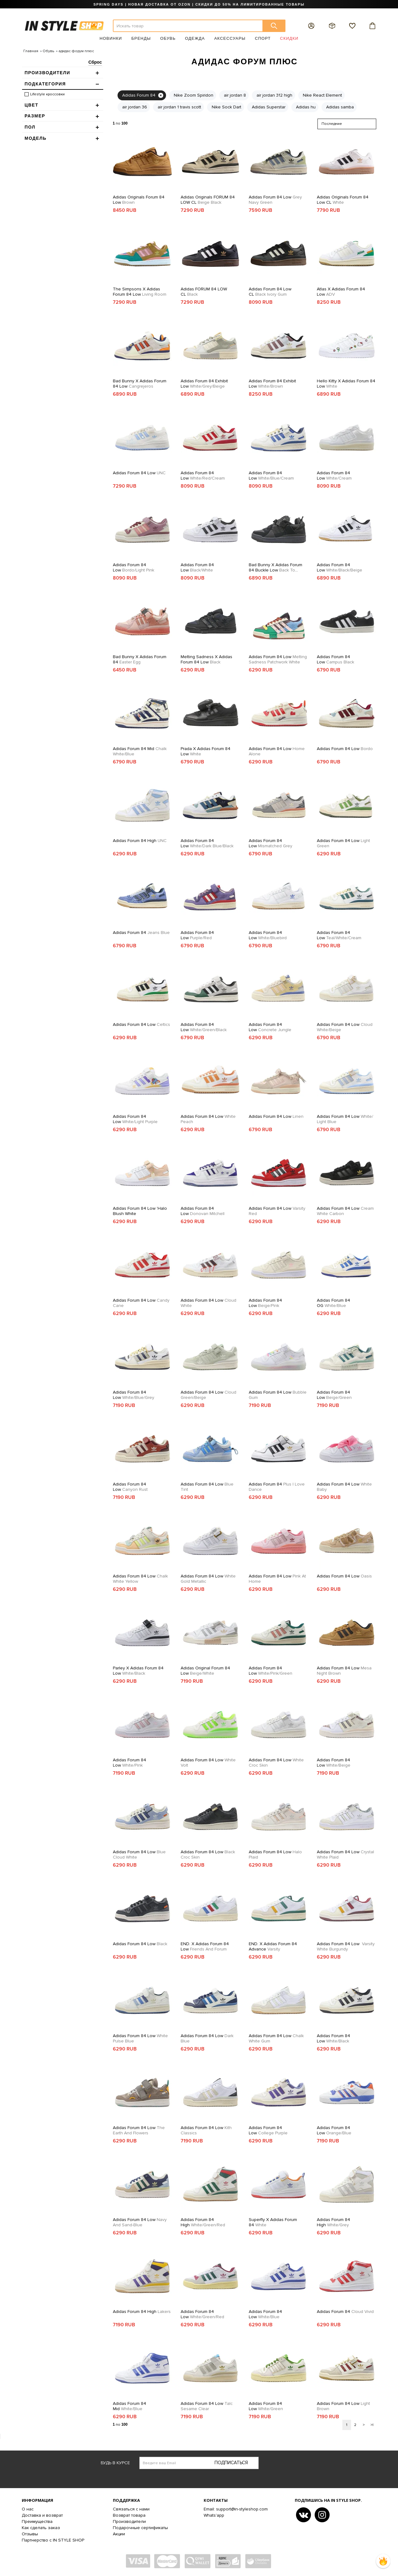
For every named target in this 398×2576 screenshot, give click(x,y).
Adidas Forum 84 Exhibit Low (204, 383)
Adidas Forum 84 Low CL (270, 291)
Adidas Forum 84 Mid (140, 751)
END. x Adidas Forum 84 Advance (273, 1946)
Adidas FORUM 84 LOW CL (204, 291)
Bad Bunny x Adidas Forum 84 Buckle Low (275, 567)
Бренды (141, 38)
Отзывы (30, 2534)
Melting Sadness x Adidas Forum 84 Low (206, 659)
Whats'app (214, 2515)
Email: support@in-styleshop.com (236, 2509)
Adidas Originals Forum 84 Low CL (342, 199)
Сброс (95, 62)
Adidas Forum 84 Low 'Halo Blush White (140, 1211)
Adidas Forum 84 (141, 932)
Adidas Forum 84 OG (333, 1303)
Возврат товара (129, 2515)
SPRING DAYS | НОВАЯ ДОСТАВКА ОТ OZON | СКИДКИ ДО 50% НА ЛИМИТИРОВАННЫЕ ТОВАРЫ (198, 4)
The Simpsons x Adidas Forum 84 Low (139, 291)
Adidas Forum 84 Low (275, 199)
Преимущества (37, 2521)
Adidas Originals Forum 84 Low (138, 199)
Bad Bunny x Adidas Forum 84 (139, 659)
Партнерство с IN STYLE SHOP (53, 2540)
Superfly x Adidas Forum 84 (273, 2222)
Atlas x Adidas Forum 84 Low (341, 291)
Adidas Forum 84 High (140, 840)
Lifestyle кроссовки (47, 94)
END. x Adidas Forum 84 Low (205, 1946)
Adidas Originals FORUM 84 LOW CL (208, 199)
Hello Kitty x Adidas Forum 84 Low (346, 383)
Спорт (263, 38)
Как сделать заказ (41, 2527)
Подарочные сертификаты (140, 2527)
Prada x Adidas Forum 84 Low (205, 751)
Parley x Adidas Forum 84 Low (138, 1670)
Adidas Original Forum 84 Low (205, 1670)
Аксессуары (230, 38)
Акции (119, 2534)
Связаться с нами (131, 2509)
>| (371, 2425)
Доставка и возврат (42, 2515)
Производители (129, 2521)
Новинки (111, 38)
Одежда (195, 38)
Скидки (289, 38)
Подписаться (231, 2462)
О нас (28, 2509)
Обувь (168, 38)
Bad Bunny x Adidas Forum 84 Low (139, 383)
